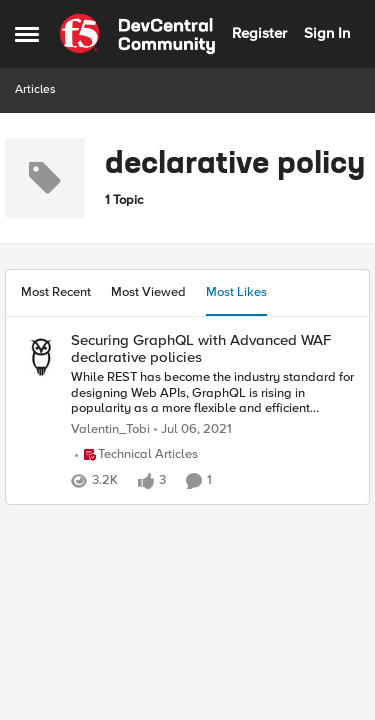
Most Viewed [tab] (148, 292)
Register (259, 33)
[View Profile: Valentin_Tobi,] (41, 357)
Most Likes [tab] (236, 292)
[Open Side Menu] (27, 34)
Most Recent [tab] (56, 292)
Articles (35, 89)
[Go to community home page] (137, 34)
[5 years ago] (193, 430)
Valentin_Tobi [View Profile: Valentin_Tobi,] (110, 429)
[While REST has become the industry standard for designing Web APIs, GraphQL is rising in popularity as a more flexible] (212, 393)
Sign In (327, 33)
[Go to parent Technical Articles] (136, 455)
